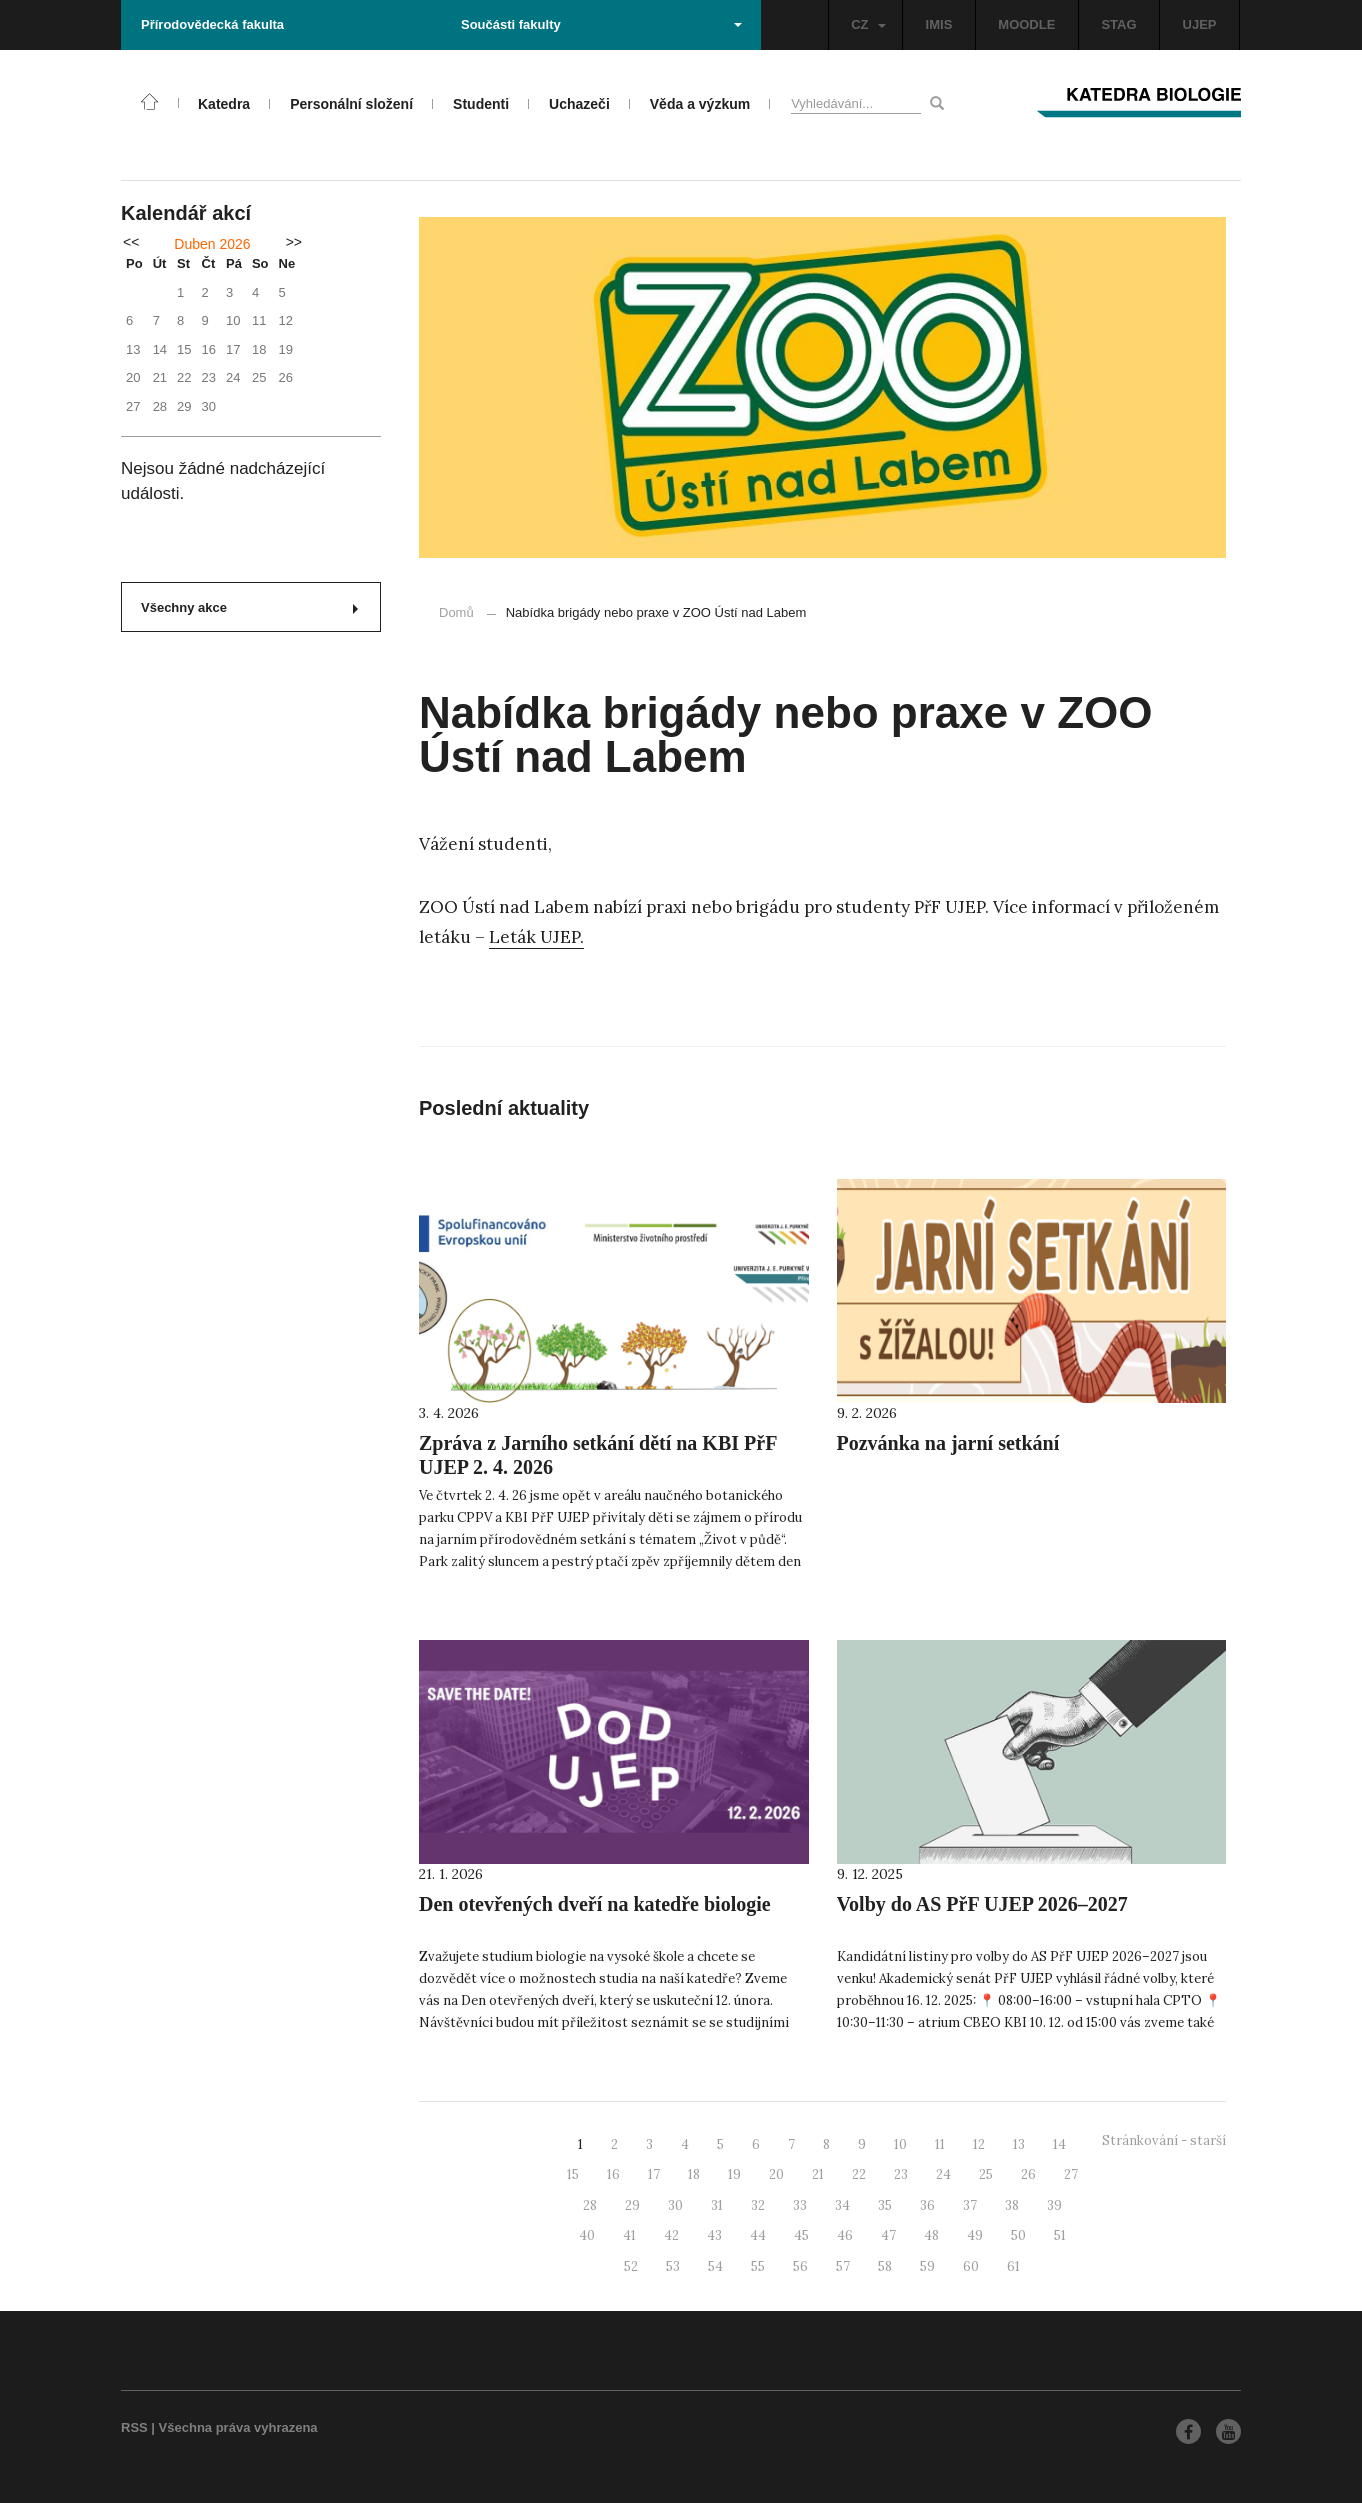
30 (675, 2205)
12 (979, 2144)
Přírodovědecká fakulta (212, 24)
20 (776, 2174)
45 (801, 2235)
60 (971, 2266)
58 (885, 2266)
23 (901, 2174)
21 (818, 2174)
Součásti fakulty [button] (601, 24)
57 (843, 2266)
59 (927, 2266)
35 (885, 2205)
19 (734, 2174)
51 (1060, 2235)
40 (587, 2235)
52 (631, 2266)
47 (888, 2235)
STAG (1118, 24)
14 (1059, 2144)
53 (673, 2266)
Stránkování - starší (1164, 2140)
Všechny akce (249, 607)
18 (694, 2174)
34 (842, 2205)
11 (940, 2144)
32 (758, 2205)
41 (629, 2235)
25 (986, 2174)
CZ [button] (868, 24)
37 (970, 2205)
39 (1054, 2205)
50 (1018, 2235)
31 (717, 2205)
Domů (456, 612)
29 (632, 2205)
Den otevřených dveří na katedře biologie (595, 1904)
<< (131, 242)
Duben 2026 (212, 244)
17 (654, 2174)
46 (845, 2235)
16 (613, 2174)
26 (1028, 2174)
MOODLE (1026, 24)
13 (1019, 2144)
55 (758, 2266)
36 (927, 2205)
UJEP (1200, 24)
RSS (134, 2427)
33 (800, 2205)
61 (1013, 2266)
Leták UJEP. (536, 937)
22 (859, 2174)
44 (758, 2235)
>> (294, 242)
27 (1071, 2174)
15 (573, 2174)
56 (800, 2266)
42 (671, 2235)
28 (590, 2205)
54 (715, 2266)
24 (943, 2174)
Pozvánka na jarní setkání (948, 1443)
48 (931, 2235)
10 (900, 2144)
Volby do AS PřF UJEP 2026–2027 (982, 1904)
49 (975, 2235)
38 (1012, 2205)
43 (714, 2235)
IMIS (939, 24)
